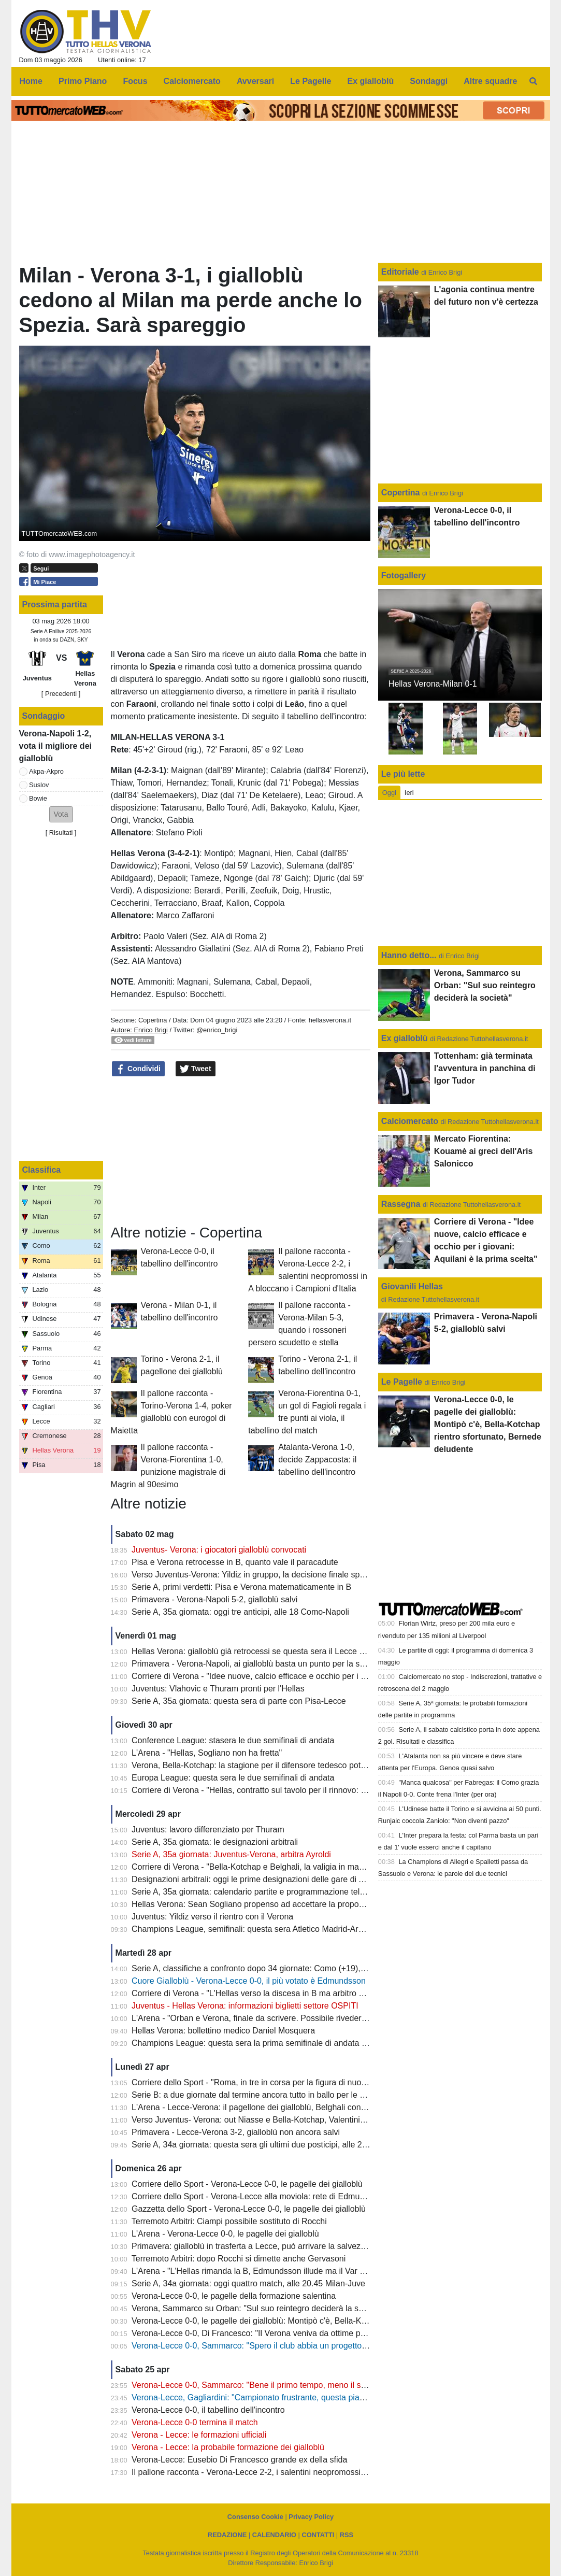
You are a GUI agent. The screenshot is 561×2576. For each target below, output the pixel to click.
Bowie (38, 798)
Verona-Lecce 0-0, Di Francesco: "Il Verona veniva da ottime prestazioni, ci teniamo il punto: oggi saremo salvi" (335, 2333)
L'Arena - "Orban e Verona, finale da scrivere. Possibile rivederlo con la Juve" (273, 2018)
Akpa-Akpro (46, 771)
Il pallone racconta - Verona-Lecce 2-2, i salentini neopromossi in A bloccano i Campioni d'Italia (305, 2472)
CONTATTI (318, 2535)
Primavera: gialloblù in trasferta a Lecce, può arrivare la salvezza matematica (273, 2246)
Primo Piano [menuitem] (83, 81)
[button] (61, 814)
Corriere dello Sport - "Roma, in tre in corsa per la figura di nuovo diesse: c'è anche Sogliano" (302, 2082)
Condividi (138, 1069)
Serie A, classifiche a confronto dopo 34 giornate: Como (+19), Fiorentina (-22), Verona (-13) (301, 1968)
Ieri (409, 792)
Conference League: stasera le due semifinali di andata (233, 1740)
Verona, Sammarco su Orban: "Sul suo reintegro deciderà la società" (257, 2308)
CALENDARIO (274, 2535)
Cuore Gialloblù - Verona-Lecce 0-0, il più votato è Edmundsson (249, 1980)
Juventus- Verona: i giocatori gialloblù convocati (219, 1549)
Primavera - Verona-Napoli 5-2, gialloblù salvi (214, 1599)
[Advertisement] (240, 1151)
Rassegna (401, 1204)
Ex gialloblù (405, 1038)
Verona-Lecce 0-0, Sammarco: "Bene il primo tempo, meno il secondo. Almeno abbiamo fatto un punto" (321, 2385)
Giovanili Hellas (412, 1286)
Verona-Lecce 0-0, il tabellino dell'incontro (208, 2410)
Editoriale (401, 271)
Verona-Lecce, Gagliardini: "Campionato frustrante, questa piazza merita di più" (277, 2397)
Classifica (41, 1169)
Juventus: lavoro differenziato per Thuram (208, 1829)
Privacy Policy (311, 2517)
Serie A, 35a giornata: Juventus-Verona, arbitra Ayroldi (231, 1854)
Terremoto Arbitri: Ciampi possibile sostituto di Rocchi (229, 2221)
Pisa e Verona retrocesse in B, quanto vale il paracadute (235, 1562)
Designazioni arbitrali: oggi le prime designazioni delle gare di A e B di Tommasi (277, 1879)
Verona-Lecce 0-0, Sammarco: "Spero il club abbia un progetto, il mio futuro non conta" (291, 2345)
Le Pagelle (401, 1381)
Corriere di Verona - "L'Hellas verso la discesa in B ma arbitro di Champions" (272, 1993)
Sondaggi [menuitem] (429, 81)
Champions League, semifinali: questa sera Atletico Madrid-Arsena (254, 1929)
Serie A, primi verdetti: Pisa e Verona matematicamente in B (241, 1587)
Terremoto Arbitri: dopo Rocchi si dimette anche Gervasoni (239, 2258)
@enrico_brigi (216, 1030)
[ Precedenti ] (60, 694)
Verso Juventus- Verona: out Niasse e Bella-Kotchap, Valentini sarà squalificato (277, 2119)
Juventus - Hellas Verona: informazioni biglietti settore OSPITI (245, 2005)
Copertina (152, 1020)
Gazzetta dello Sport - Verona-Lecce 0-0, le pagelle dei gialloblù (249, 2208)
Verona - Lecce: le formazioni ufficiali (199, 2434)
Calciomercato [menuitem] (192, 81)
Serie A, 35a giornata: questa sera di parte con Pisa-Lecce (239, 1701)
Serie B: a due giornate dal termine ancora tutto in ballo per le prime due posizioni (281, 2094)
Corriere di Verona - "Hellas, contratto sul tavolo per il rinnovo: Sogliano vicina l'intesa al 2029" (304, 1790)
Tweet (195, 1069)
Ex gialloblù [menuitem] (371, 81)
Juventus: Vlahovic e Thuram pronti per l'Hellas (218, 1688)
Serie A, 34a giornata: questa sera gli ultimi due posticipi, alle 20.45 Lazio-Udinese (283, 2144)
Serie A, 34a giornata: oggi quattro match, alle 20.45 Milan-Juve (248, 2283)
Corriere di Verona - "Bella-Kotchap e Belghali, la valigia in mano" (251, 1866)
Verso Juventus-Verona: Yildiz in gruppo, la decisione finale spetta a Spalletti (272, 1574)
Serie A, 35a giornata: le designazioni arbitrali (215, 1842)
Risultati (61, 832)
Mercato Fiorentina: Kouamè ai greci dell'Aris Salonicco (483, 1151)
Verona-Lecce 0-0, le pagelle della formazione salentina (234, 2296)
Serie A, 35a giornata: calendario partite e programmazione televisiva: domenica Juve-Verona (303, 1891)
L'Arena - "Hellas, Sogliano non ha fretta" (207, 1752)
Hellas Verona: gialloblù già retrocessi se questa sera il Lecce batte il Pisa (267, 1651)
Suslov (39, 785)
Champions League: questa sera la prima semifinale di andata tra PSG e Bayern (279, 2043)
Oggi (389, 792)
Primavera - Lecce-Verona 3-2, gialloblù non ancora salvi (236, 2132)
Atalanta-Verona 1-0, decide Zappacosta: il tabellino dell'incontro (317, 1459)
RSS (346, 2535)
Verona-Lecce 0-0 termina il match (195, 2422)
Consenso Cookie (255, 2517)
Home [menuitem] (31, 81)
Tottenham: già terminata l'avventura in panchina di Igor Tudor (485, 1068)
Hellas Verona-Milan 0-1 (433, 683)
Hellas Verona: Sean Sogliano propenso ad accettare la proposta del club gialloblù (283, 1904)
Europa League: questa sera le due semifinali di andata (233, 1777)
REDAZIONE (227, 2535)
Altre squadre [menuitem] (490, 81)
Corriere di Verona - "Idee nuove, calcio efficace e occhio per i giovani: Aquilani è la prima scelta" (309, 1676)
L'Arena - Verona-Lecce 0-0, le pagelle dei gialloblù (225, 2233)
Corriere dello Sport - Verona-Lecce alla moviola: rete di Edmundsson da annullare (283, 2196)
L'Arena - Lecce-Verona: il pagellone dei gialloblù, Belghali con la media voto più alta (286, 2107)
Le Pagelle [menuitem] (310, 81)
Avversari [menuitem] (255, 81)
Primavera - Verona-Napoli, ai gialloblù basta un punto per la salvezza (260, 1663)
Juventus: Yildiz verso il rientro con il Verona (212, 1916)
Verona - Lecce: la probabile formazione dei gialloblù (228, 2447)
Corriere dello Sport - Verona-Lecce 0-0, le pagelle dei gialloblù (247, 2184)
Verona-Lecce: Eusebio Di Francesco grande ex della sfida (239, 2459)
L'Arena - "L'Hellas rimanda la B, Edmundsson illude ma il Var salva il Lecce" (272, 2271)
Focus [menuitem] (135, 81)
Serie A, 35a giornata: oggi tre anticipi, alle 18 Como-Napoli (240, 1611)
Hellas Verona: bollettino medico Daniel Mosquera (223, 2030)
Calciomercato (409, 1121)
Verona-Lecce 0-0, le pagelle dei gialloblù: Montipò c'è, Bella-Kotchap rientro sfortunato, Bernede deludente (329, 2320)
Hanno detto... (409, 955)
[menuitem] (533, 81)
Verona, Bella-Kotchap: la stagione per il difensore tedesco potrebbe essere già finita (287, 1765)
